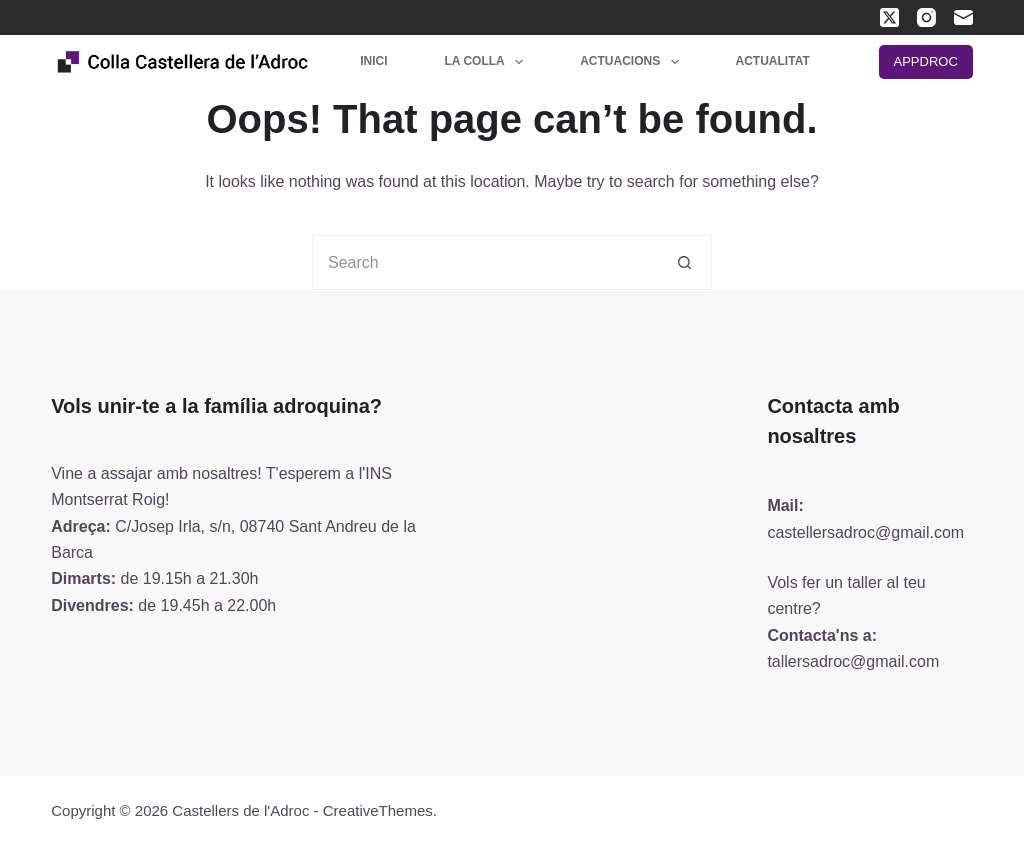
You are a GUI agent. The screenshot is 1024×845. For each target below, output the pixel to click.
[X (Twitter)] (889, 17)
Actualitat (773, 61)
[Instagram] (926, 17)
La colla (488, 62)
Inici (373, 61)
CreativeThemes (378, 810)
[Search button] (684, 262)
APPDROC (926, 61)
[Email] (963, 17)
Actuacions (633, 62)
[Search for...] (484, 262)
